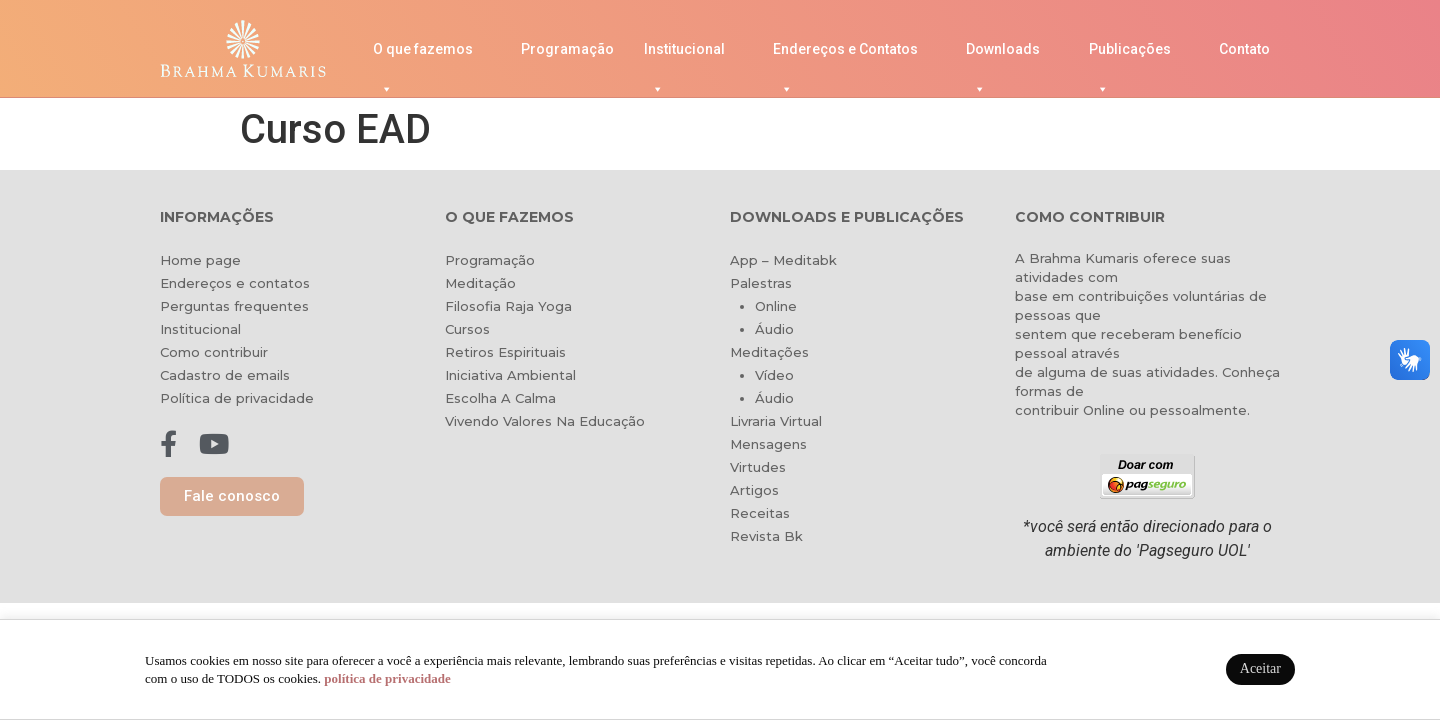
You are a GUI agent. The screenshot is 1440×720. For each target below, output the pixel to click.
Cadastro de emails (225, 375)
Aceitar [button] (1260, 668)
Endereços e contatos (235, 283)
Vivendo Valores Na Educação (545, 421)
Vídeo (774, 375)
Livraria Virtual (776, 421)
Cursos (467, 329)
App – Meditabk (783, 260)
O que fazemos (423, 55)
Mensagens (768, 444)
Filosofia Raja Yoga (508, 306)
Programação (567, 49)
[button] (232, 496)
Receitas (760, 513)
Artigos (754, 490)
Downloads (1003, 55)
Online (776, 306)
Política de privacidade (237, 398)
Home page (200, 260)
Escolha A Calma (500, 398)
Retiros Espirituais (505, 352)
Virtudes (758, 467)
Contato (1244, 49)
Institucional (684, 55)
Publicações (1130, 55)
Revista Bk (766, 536)
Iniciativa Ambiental (510, 375)
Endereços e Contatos (845, 55)
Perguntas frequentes (234, 306)
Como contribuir (214, 352)
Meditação (480, 283)
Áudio (774, 329)
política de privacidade (387, 678)
